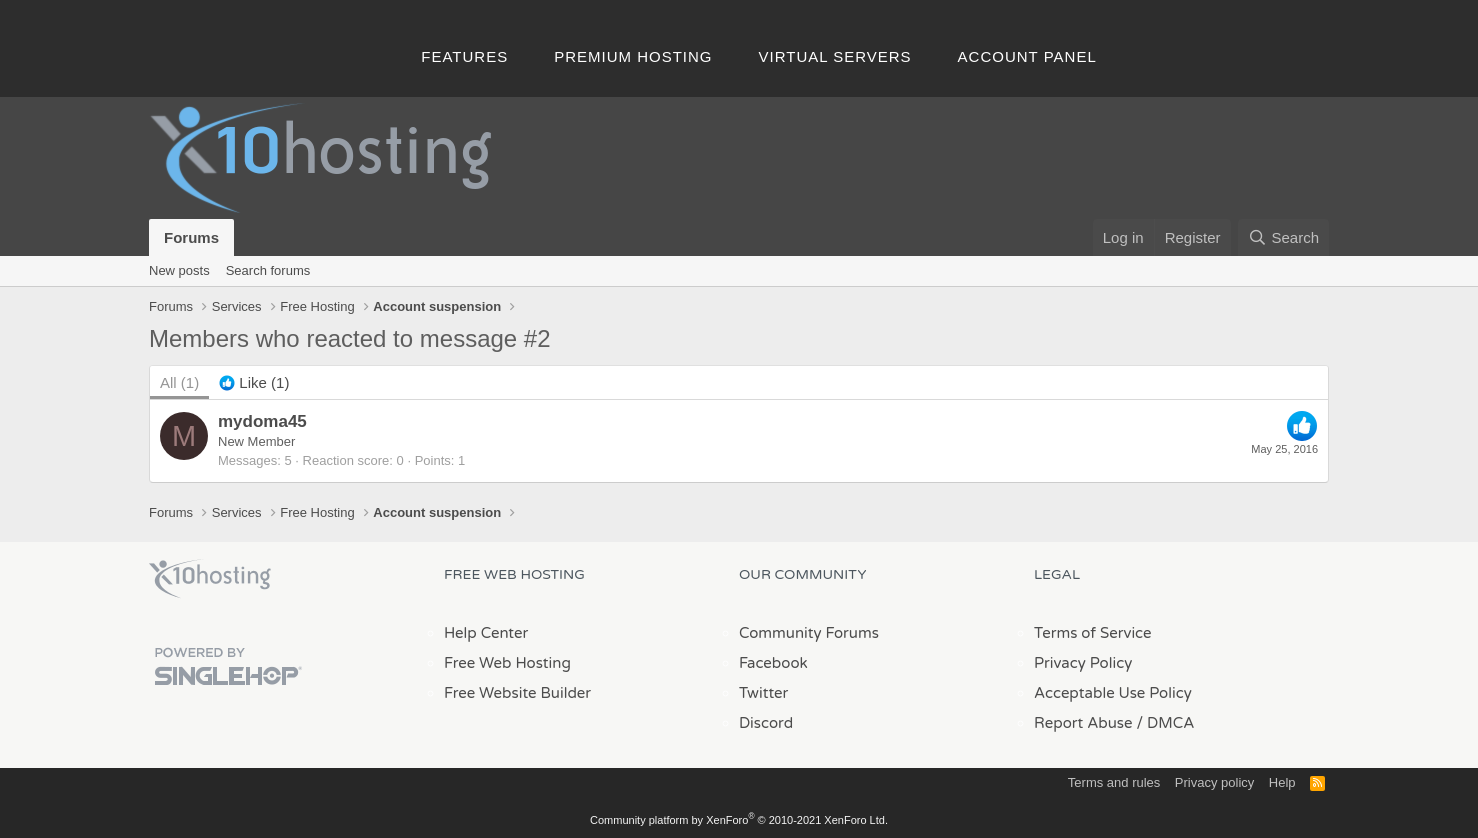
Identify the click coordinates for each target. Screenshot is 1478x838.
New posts (179, 270)
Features (464, 56)
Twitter (763, 693)
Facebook (773, 663)
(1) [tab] (179, 382)
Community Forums (809, 633)
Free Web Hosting (507, 663)
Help (1282, 782)
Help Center (486, 633)
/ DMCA (1165, 723)
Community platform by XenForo (739, 820)
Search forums (268, 270)
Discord (766, 723)
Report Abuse (1083, 723)
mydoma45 (262, 421)
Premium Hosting (633, 56)
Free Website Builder (517, 693)
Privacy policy (1214, 782)
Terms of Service (1093, 633)
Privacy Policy (1083, 663)
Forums (191, 237)
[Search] (1283, 237)
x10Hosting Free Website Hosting (210, 579)
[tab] (254, 382)
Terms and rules (1114, 782)
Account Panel (1027, 56)
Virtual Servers (835, 56)
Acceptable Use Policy (1113, 693)
